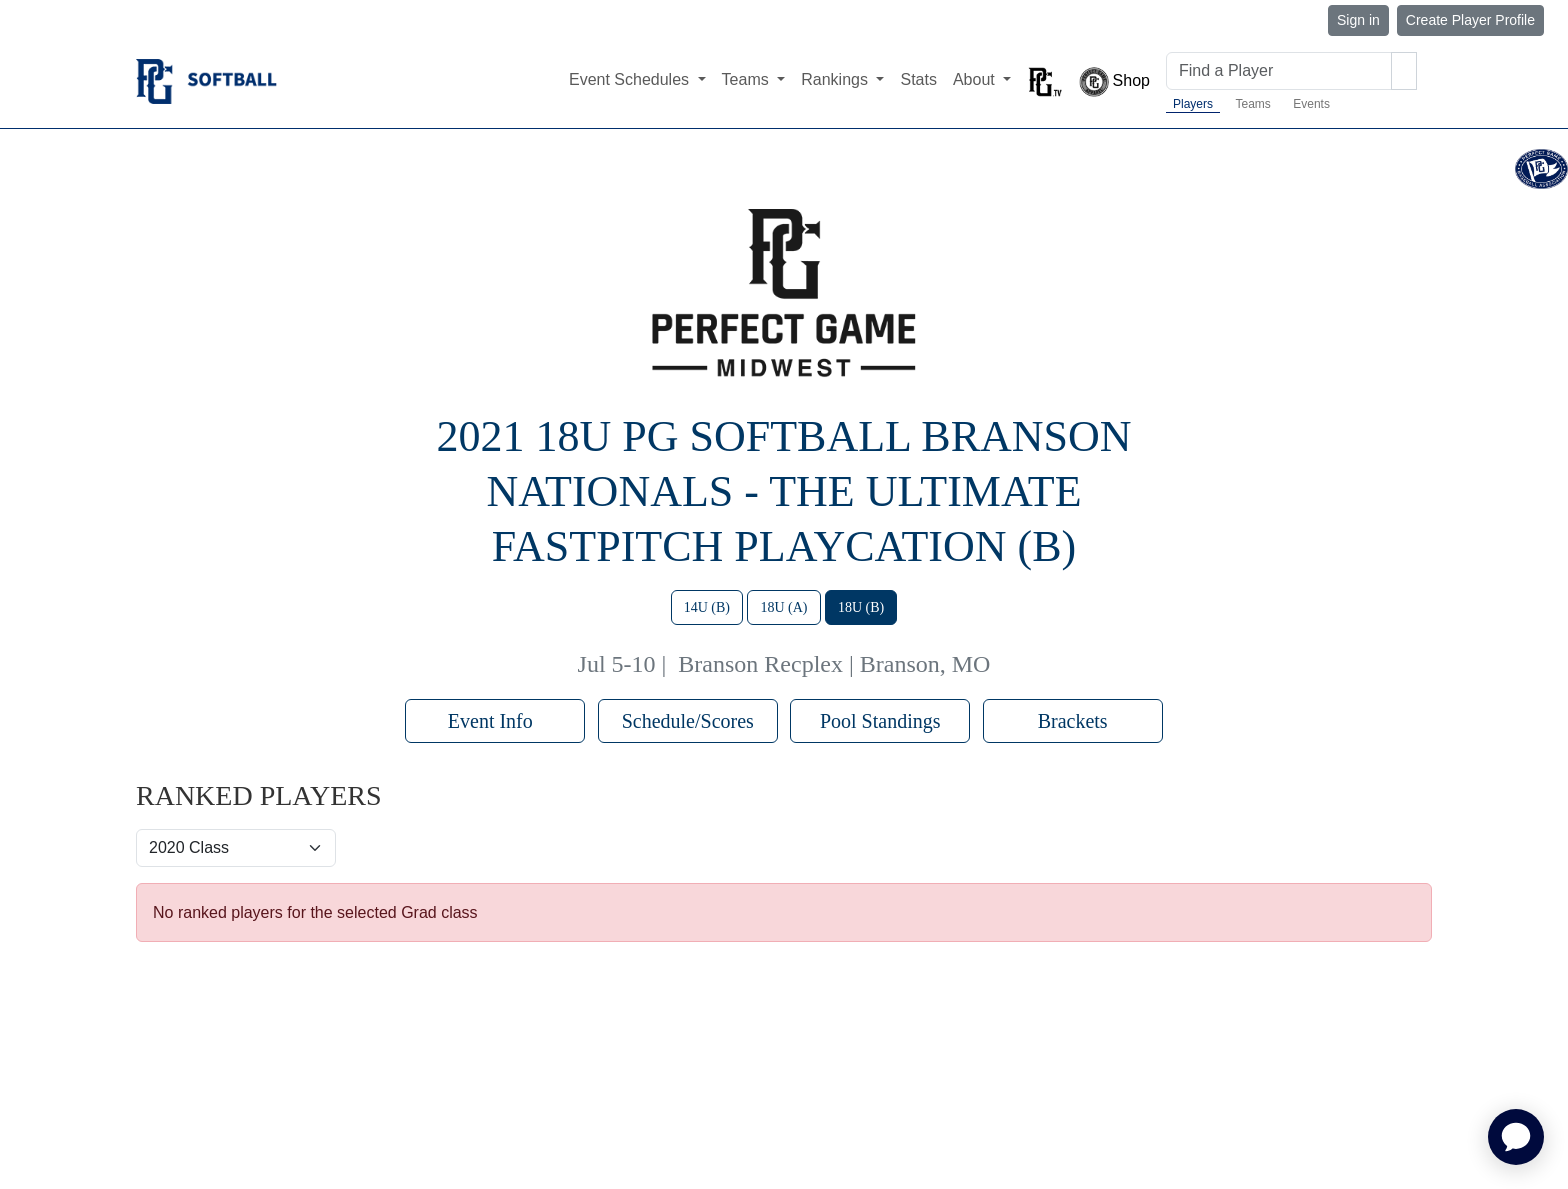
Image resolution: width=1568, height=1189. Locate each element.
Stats (918, 79)
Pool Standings (880, 721)
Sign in (1358, 20)
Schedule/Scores (688, 721)
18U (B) (861, 607)
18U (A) (783, 607)
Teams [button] (748, 79)
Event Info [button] (495, 721)
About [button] (976, 79)
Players (1193, 104)
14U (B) (707, 607)
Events (1311, 104)
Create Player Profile (1470, 20)
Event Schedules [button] (631, 79)
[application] (1516, 1137)
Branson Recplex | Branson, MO (834, 664)
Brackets (1073, 721)
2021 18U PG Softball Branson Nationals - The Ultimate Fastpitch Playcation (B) (783, 491)
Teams (1252, 104)
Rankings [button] (836, 79)
